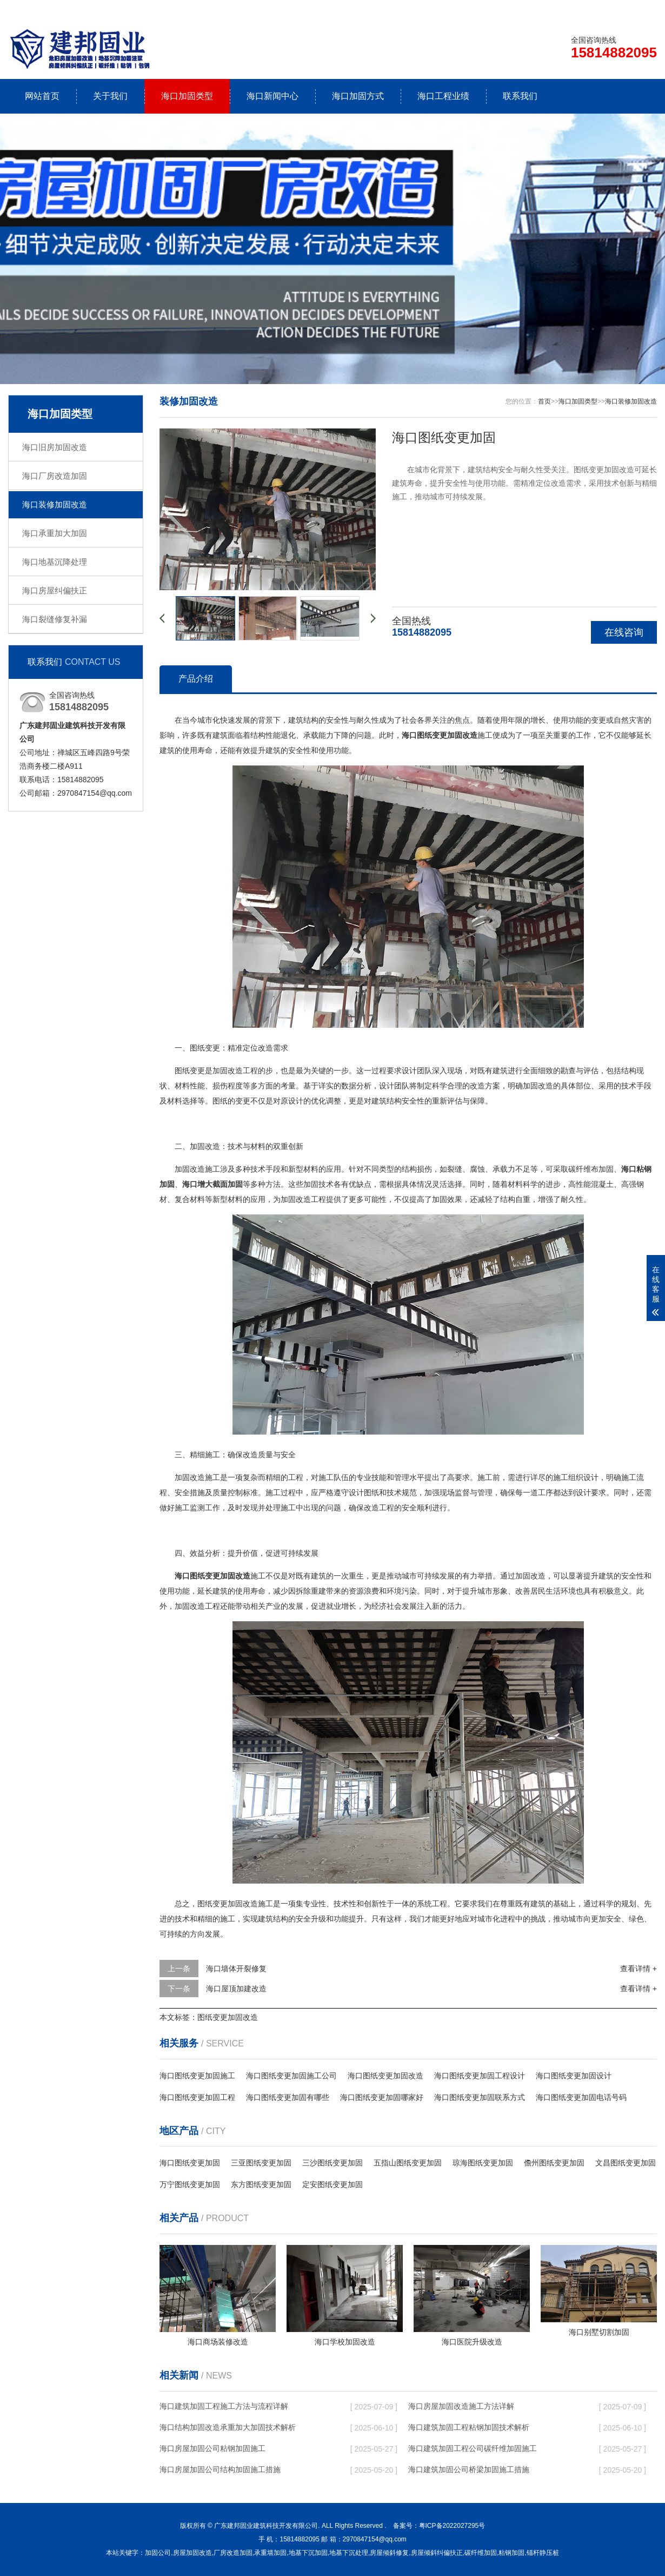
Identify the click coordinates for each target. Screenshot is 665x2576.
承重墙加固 (270, 2553)
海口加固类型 (187, 96)
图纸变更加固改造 (227, 2017)
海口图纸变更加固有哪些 (287, 2097)
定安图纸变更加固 (332, 2184)
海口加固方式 (358, 96)
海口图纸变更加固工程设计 (479, 2075)
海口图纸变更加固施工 (197, 2075)
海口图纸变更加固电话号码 (581, 2097)
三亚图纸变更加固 (261, 2162)
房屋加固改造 (192, 2553)
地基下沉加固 (308, 2553)
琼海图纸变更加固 (483, 2162)
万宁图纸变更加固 (189, 2184)
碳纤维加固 (480, 2553)
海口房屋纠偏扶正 (54, 590)
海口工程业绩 (443, 96)
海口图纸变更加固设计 (573, 2075)
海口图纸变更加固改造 (385, 2075)
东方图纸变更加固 (261, 2184)
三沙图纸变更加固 (332, 2162)
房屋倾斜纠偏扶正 (437, 2553)
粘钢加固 (511, 2553)
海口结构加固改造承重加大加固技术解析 (227, 2427)
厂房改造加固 (233, 2553)
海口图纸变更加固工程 (197, 2097)
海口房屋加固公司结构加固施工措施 (220, 2469)
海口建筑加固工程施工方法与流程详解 (223, 2406)
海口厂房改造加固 (54, 475)
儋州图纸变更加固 (554, 2162)
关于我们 (110, 96)
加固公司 (158, 2553)
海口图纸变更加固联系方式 (479, 2097)
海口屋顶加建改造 (236, 1988)
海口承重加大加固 (54, 533)
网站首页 (42, 96)
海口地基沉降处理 (54, 561)
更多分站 (642, 8)
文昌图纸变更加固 (625, 2162)
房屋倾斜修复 (389, 2553)
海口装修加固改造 (54, 504)
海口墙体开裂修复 (236, 1968)
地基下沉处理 (348, 2553)
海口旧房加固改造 (54, 447)
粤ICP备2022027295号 (452, 2525)
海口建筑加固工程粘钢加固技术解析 (468, 2427)
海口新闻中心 (272, 96)
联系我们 (589, 8)
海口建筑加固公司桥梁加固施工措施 (468, 2469)
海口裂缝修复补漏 (54, 619)
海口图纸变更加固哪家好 (381, 2097)
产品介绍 (195, 678)
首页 (544, 401)
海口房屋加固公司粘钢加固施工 (212, 2448)
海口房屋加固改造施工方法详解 (461, 2406)
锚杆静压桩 (543, 2553)
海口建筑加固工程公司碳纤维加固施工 (472, 2448)
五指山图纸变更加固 (408, 2162)
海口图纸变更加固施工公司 (291, 2075)
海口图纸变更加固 (189, 2162)
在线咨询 (623, 632)
